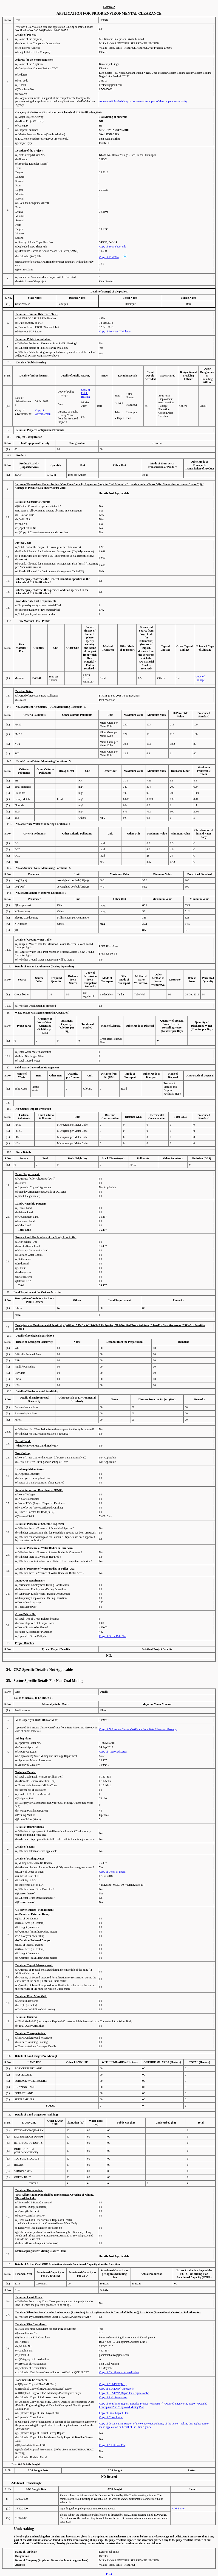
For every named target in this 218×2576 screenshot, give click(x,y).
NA (101, 2457)
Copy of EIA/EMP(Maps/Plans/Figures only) (124, 2393)
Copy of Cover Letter (111, 2417)
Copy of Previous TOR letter (115, 331)
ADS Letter (178, 2508)
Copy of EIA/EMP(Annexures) (116, 2388)
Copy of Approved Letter (113, 1751)
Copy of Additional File (112, 2445)
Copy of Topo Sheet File (112, 246)
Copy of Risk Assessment (113, 2397)
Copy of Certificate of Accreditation (119, 2372)
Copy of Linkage (199, 678)
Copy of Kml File (109, 257)
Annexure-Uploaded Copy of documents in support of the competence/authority (143, 101)
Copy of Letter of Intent (112, 1871)
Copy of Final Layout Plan (113, 2413)
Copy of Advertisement (43, 412)
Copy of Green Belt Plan (112, 1636)
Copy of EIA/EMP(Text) (112, 2384)
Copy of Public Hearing (85, 393)
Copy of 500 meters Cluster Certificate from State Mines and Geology (137, 1729)
